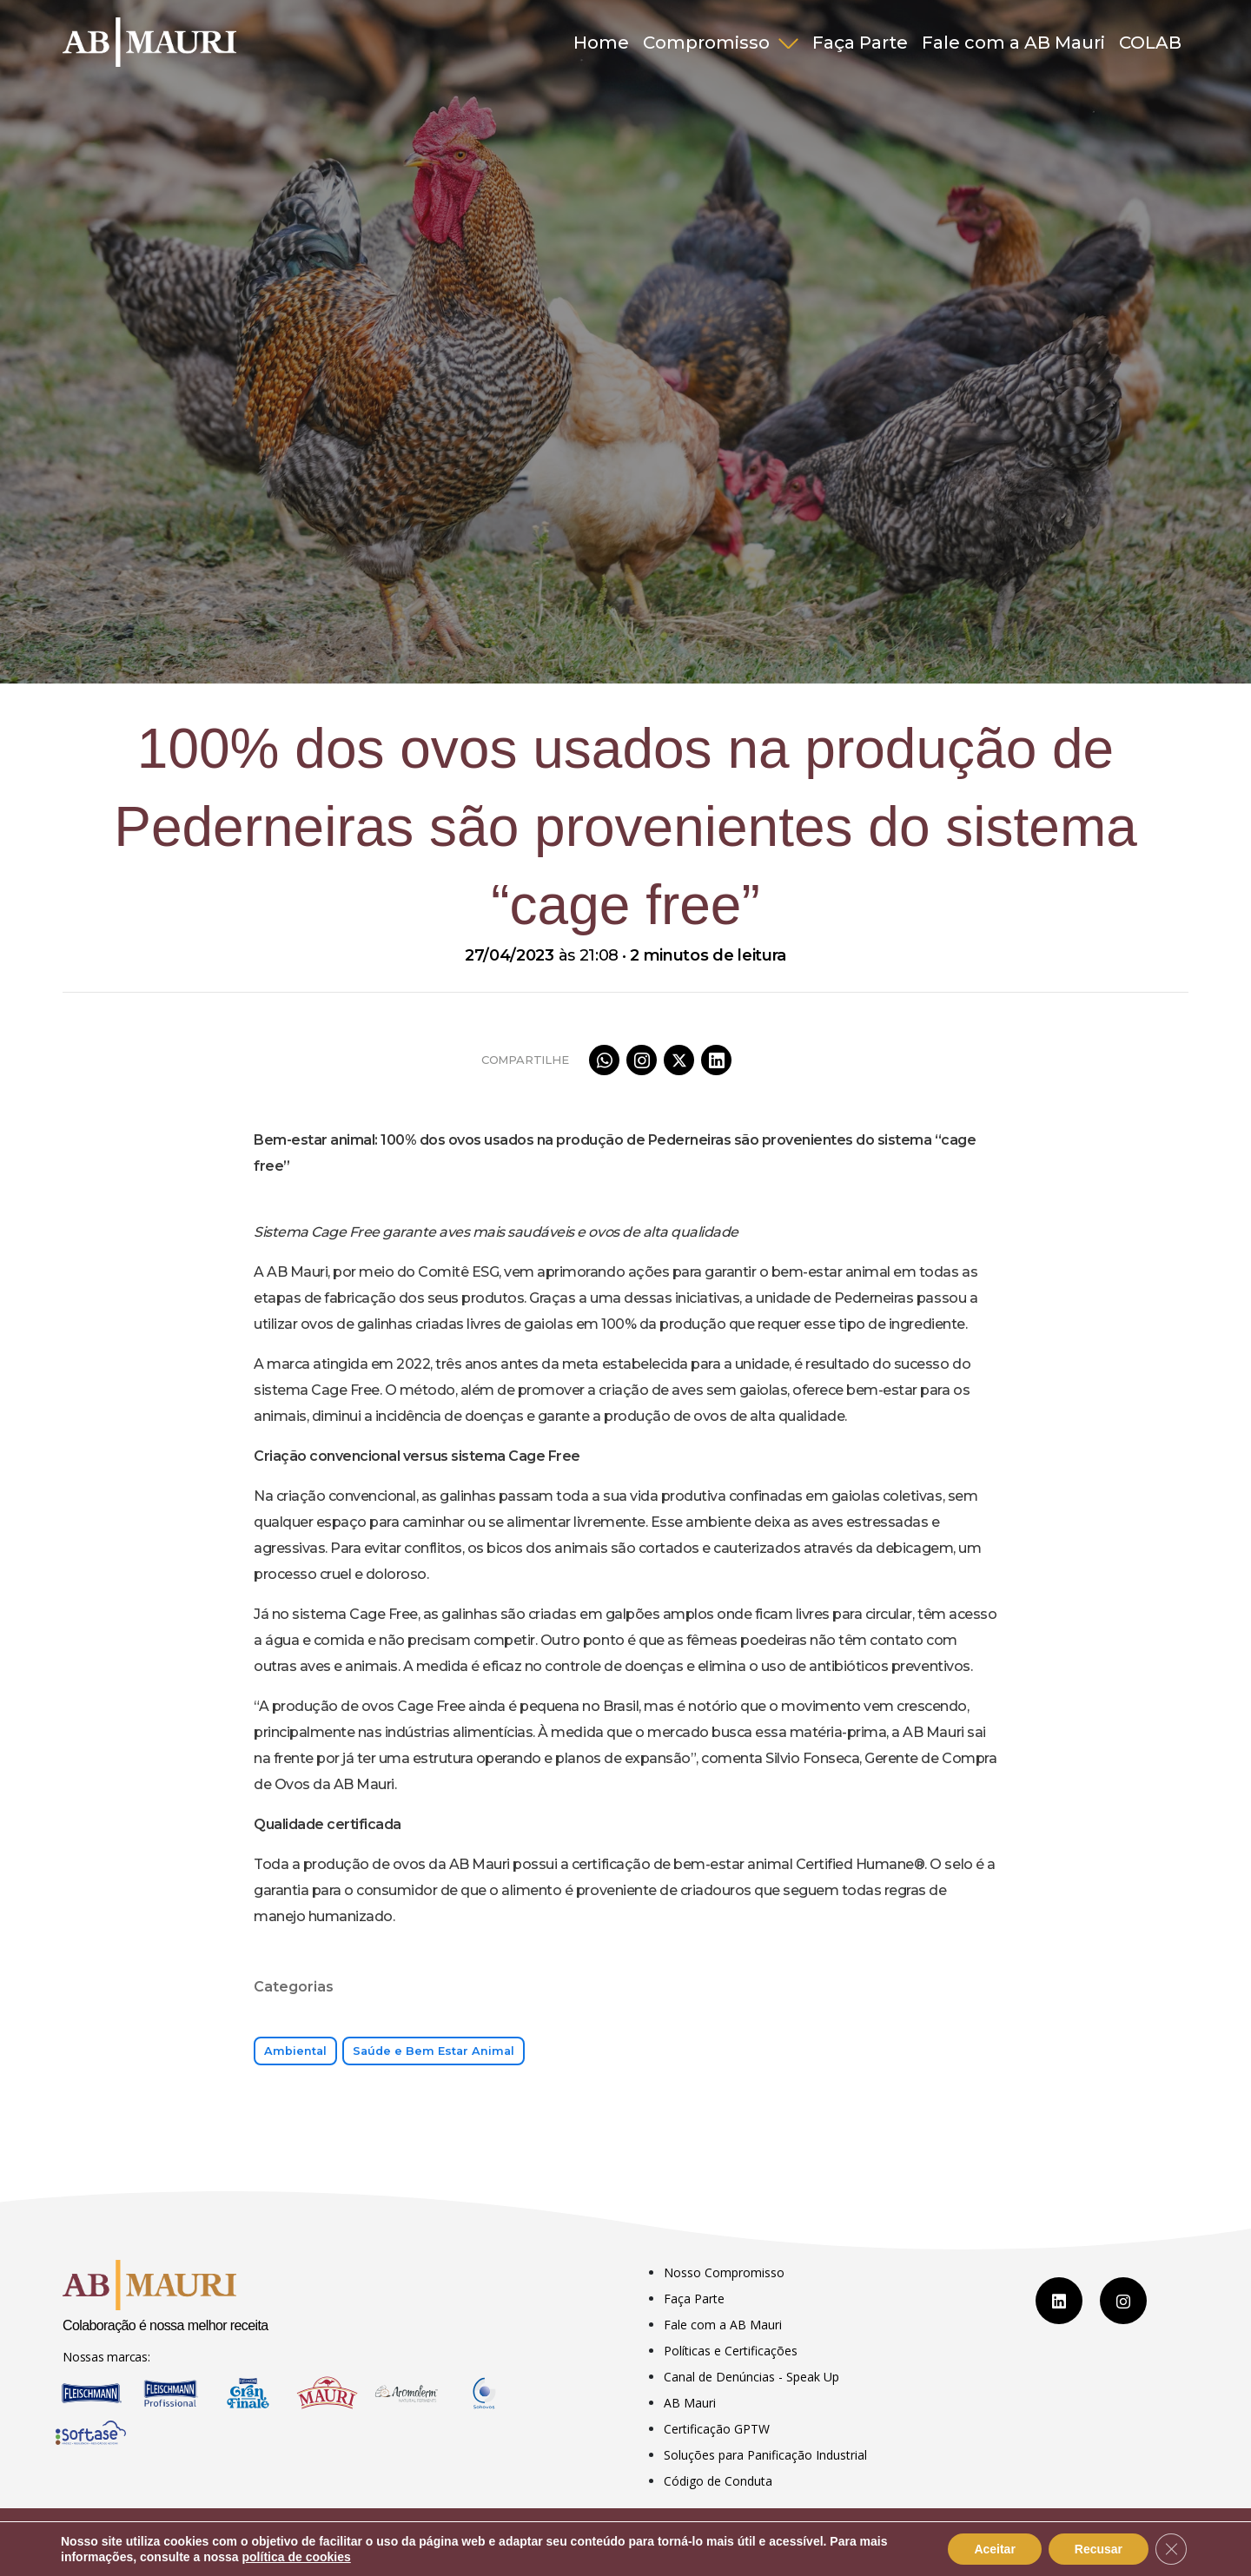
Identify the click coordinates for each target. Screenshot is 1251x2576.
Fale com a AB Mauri (1013, 42)
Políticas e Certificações (731, 2350)
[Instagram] (1123, 2300)
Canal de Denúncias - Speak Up (751, 2376)
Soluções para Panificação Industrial (765, 2455)
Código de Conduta (718, 2481)
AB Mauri (690, 2402)
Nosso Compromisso (724, 2272)
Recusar (1098, 2549)
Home (601, 42)
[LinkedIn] (1059, 2300)
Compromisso (708, 42)
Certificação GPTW (717, 2429)
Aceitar (994, 2549)
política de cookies (296, 2557)
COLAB (1150, 42)
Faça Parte (860, 42)
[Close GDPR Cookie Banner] (1171, 2549)
